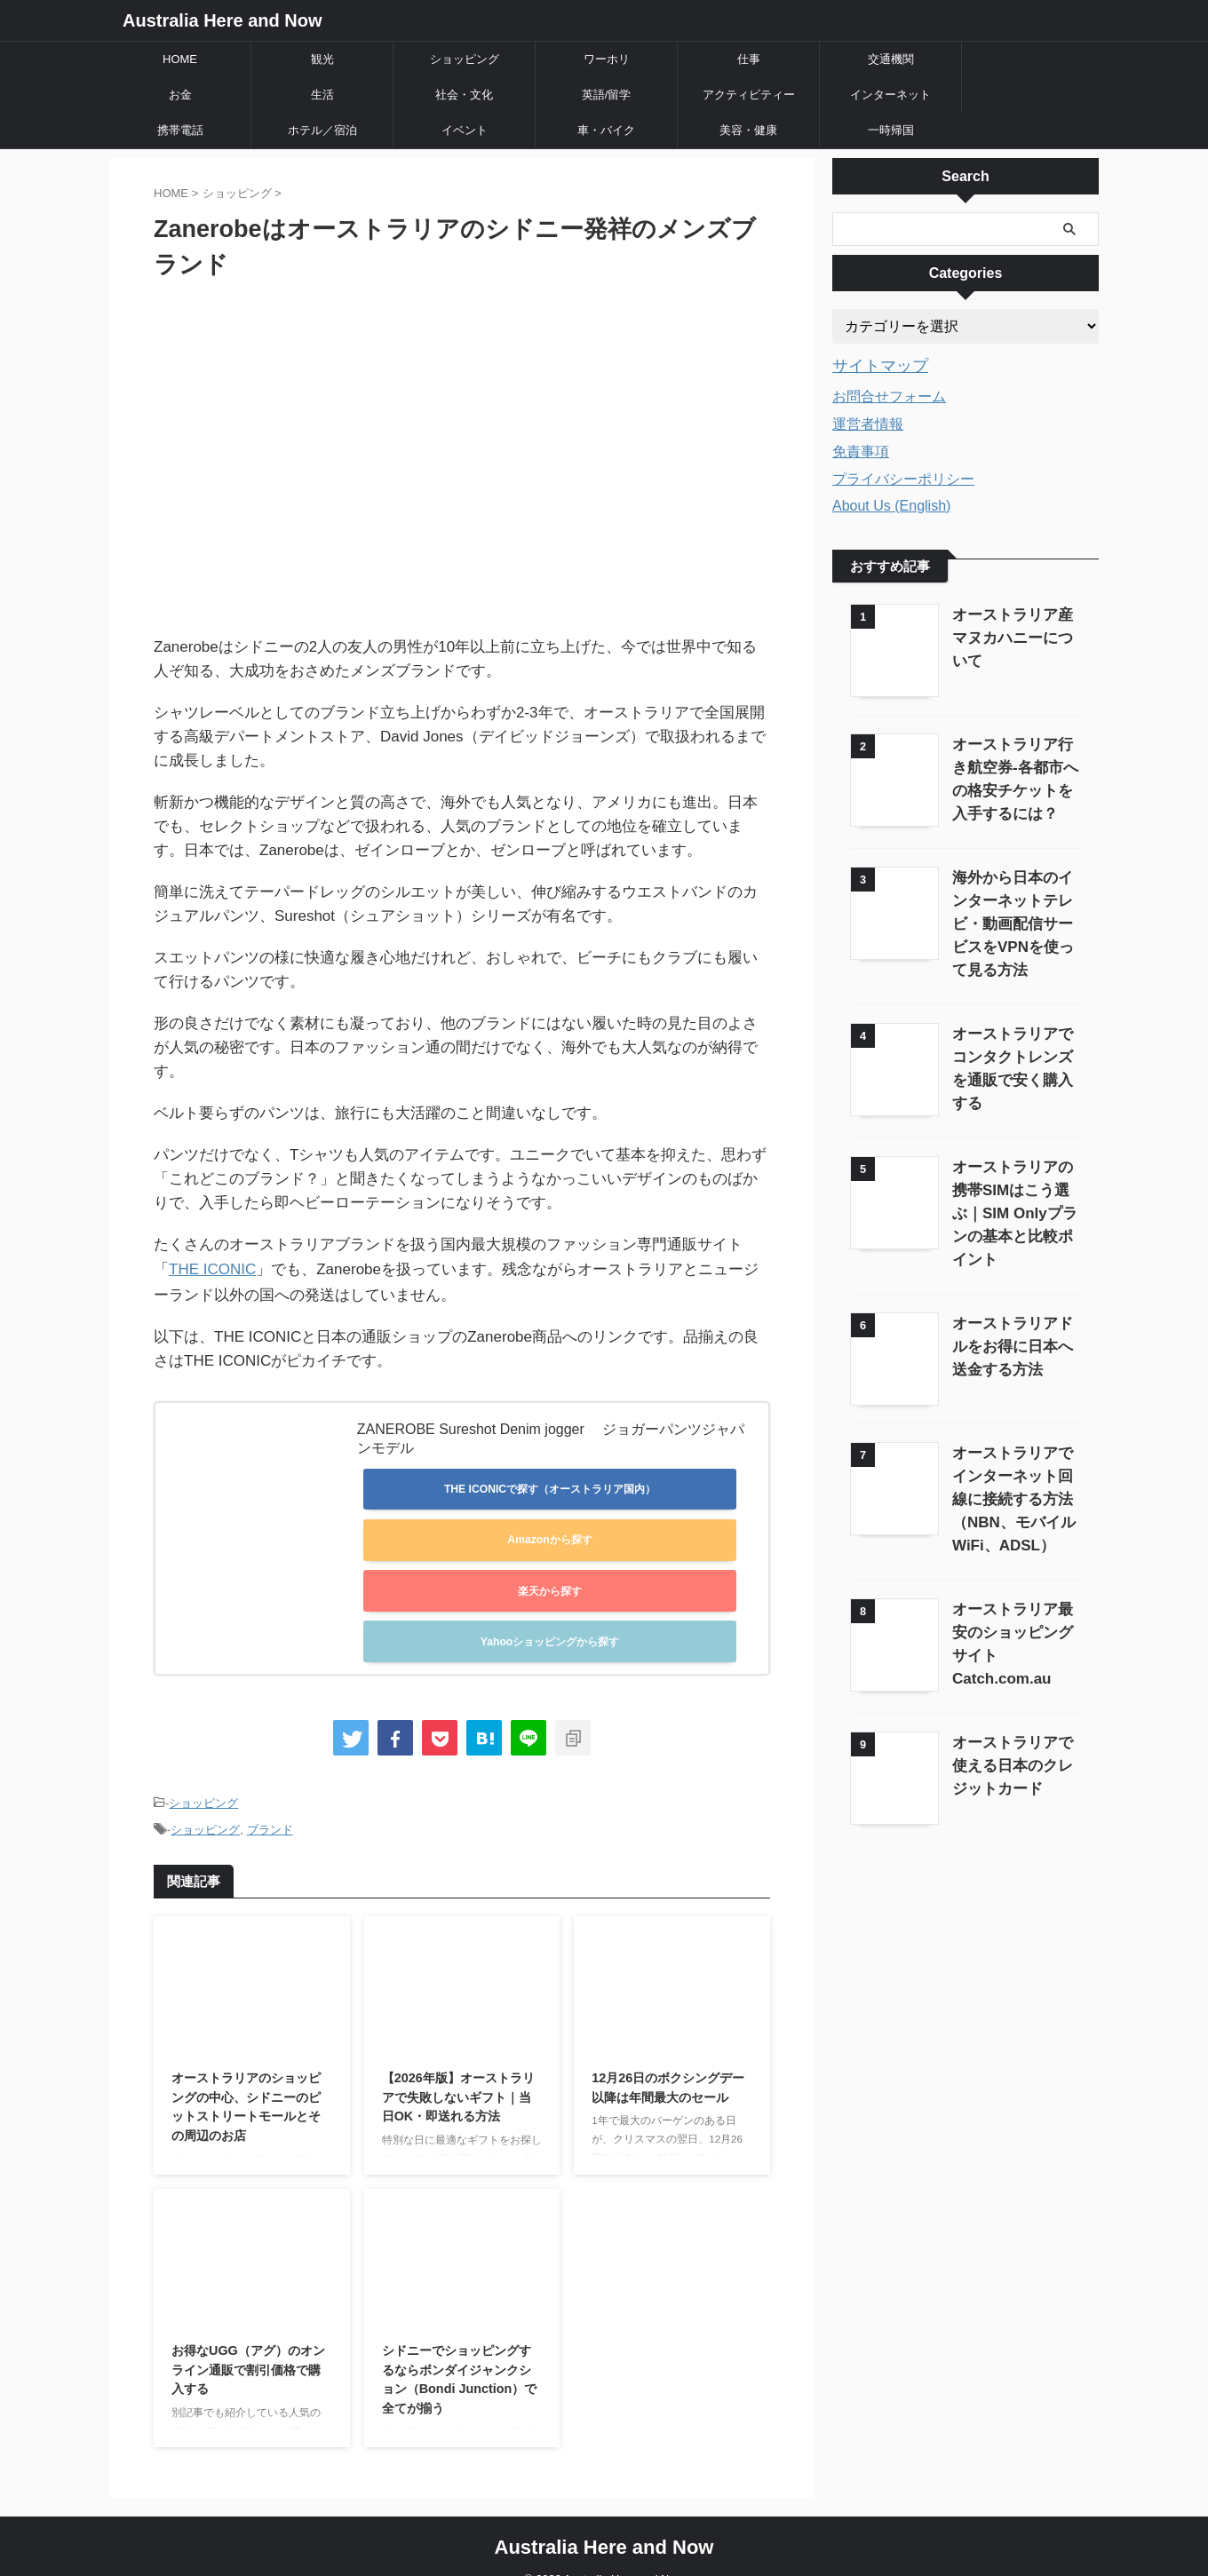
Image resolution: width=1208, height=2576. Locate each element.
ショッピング (464, 59)
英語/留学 (607, 94)
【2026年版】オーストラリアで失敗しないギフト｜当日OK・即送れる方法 (458, 2068)
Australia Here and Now (222, 20)
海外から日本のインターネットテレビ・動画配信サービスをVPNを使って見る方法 (1012, 919)
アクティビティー (749, 94)
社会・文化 (464, 94)
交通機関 (891, 59)
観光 (322, 59)
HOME (180, 59)
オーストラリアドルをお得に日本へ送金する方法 (1012, 1313)
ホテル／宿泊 (322, 130)
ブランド (270, 1803)
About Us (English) (891, 503)
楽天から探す (550, 1579)
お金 (180, 94)
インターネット (890, 94)
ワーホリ (607, 59)
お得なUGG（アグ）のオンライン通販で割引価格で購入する (248, 2341)
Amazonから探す (549, 1532)
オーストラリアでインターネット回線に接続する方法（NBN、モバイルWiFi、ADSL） (1012, 1464)
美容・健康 (748, 130)
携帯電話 (180, 130)
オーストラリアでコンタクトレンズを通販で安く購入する (1012, 1052)
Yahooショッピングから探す (550, 1624)
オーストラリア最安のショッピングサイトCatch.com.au (1012, 1598)
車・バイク (606, 130)
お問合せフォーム (889, 393)
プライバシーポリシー (903, 476)
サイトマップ (872, 364)
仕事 (748, 59)
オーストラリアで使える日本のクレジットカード (1012, 1725)
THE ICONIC (212, 1268)
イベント (464, 130)
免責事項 (860, 448)
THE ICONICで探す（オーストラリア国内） (550, 1487)
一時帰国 (891, 130)
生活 (322, 94)
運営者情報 (867, 421)
